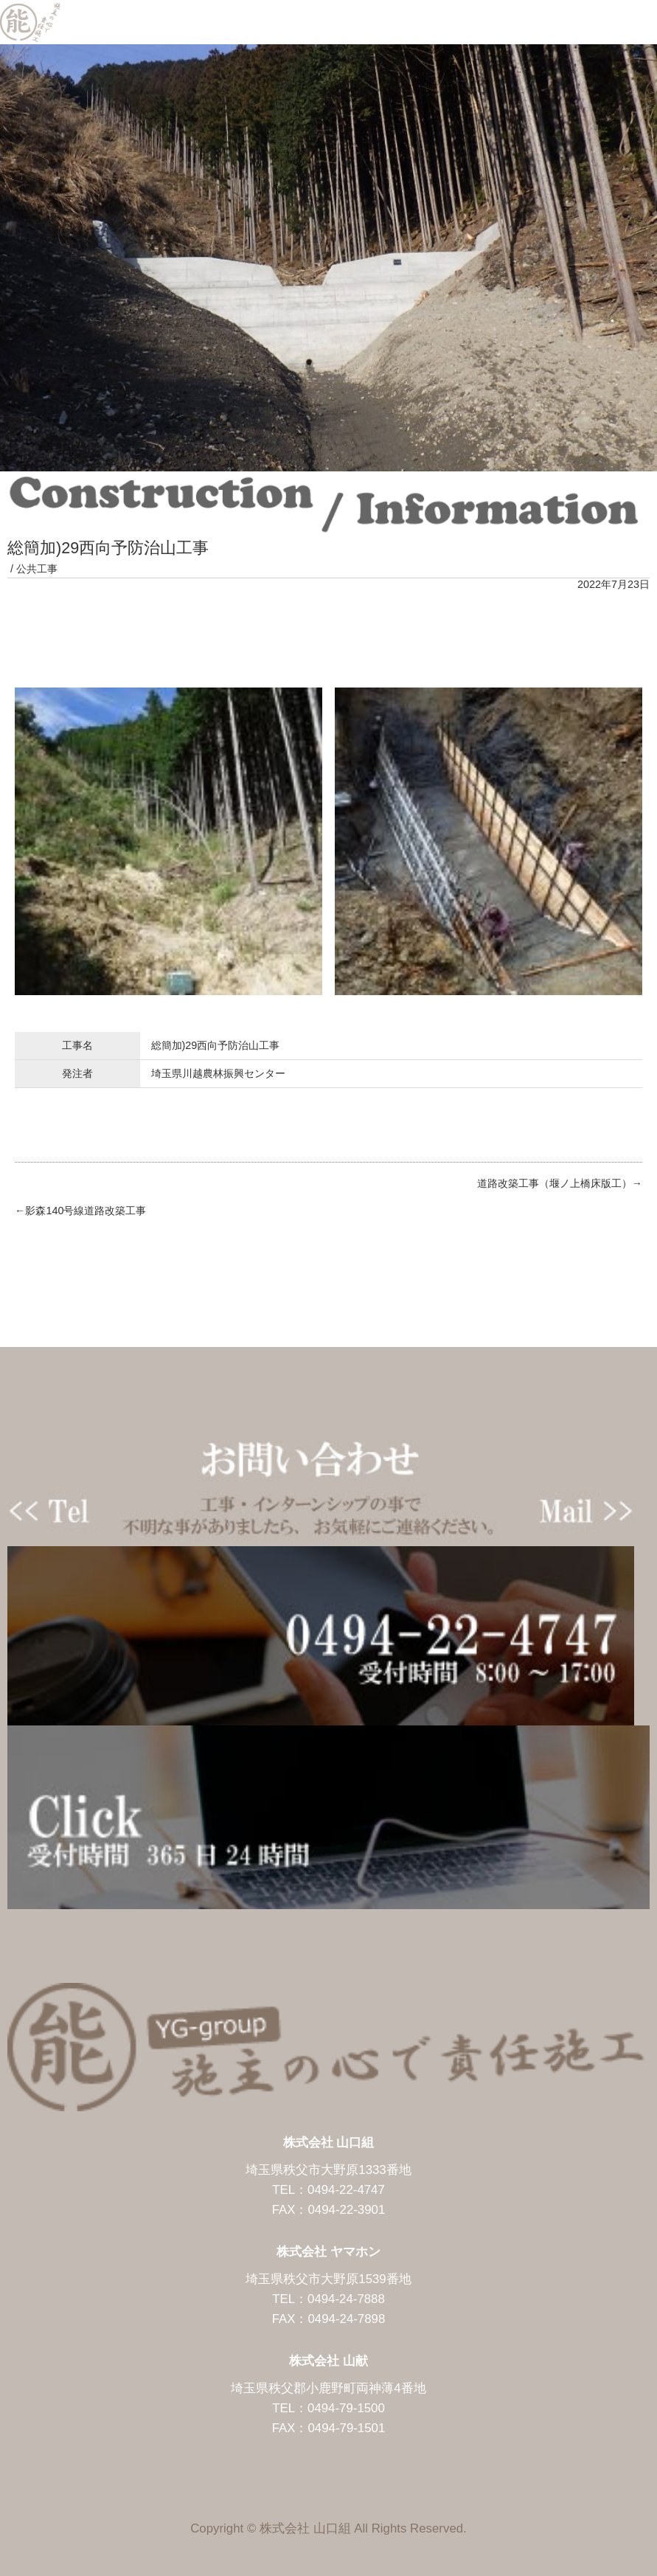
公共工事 (37, 569)
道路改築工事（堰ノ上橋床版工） (554, 1183)
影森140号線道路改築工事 (85, 1210)
